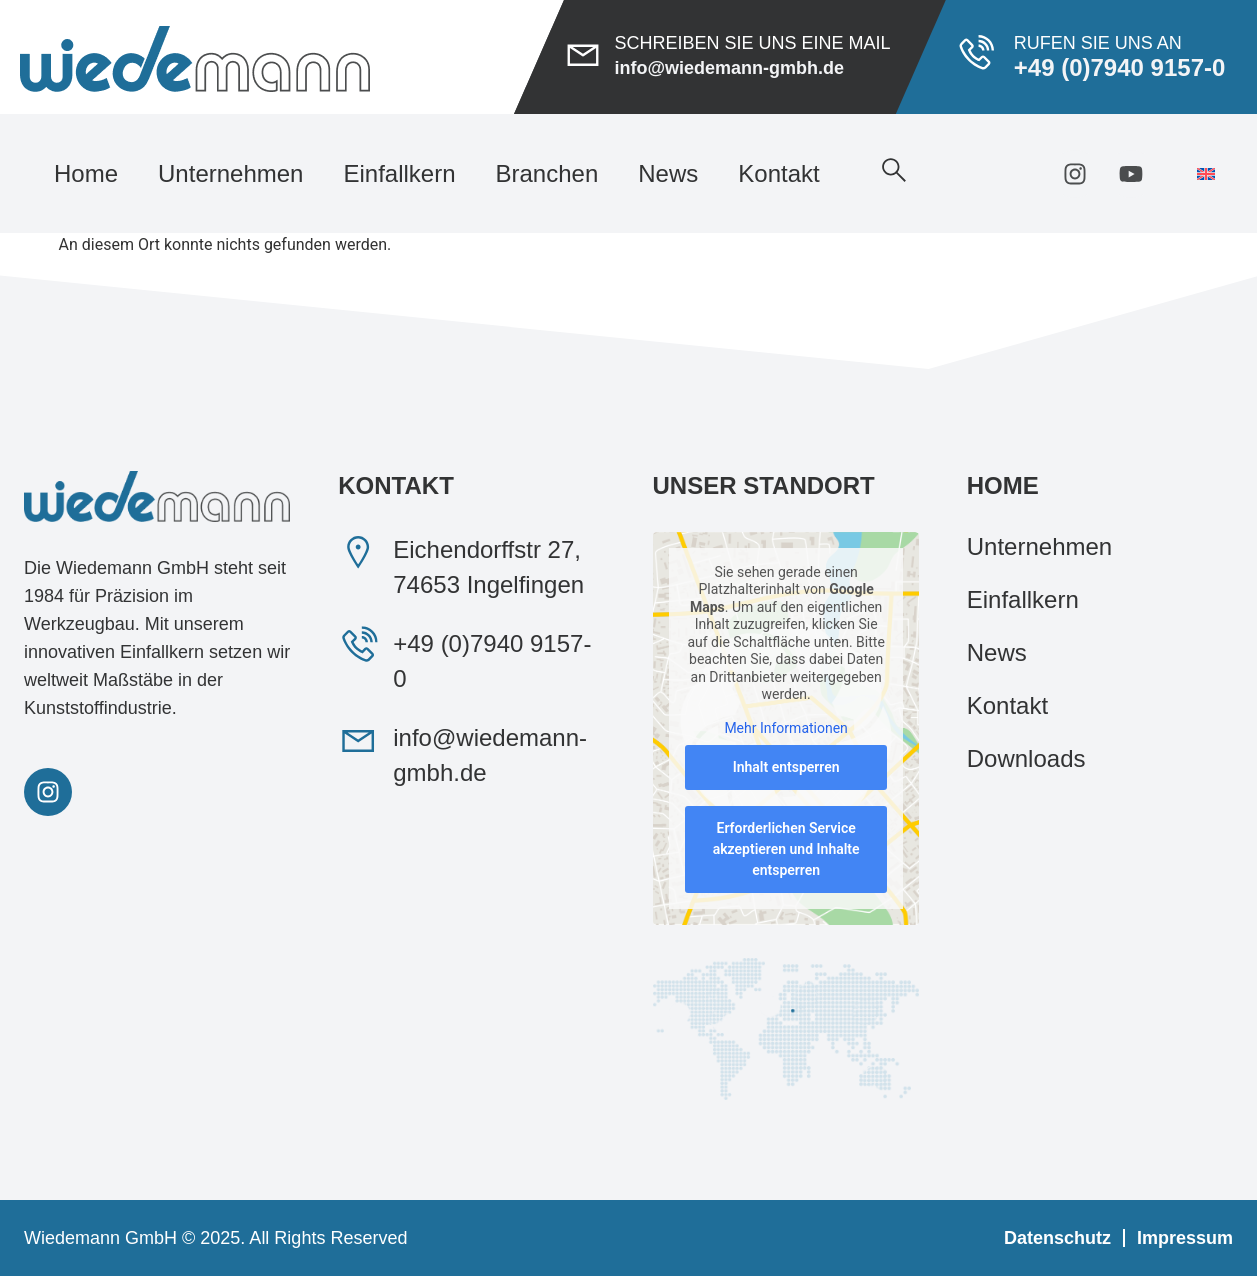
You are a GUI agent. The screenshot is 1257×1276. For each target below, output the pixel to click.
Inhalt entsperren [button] (785, 768)
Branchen (547, 173)
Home (86, 173)
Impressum (1185, 1238)
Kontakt (778, 173)
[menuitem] (1206, 173)
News (668, 173)
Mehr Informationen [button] (785, 728)
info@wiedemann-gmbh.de (729, 68)
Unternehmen (230, 173)
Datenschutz (1057, 1238)
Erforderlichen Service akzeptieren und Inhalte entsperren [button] (785, 850)
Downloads (1026, 758)
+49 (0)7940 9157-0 (1120, 67)
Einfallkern (399, 173)
